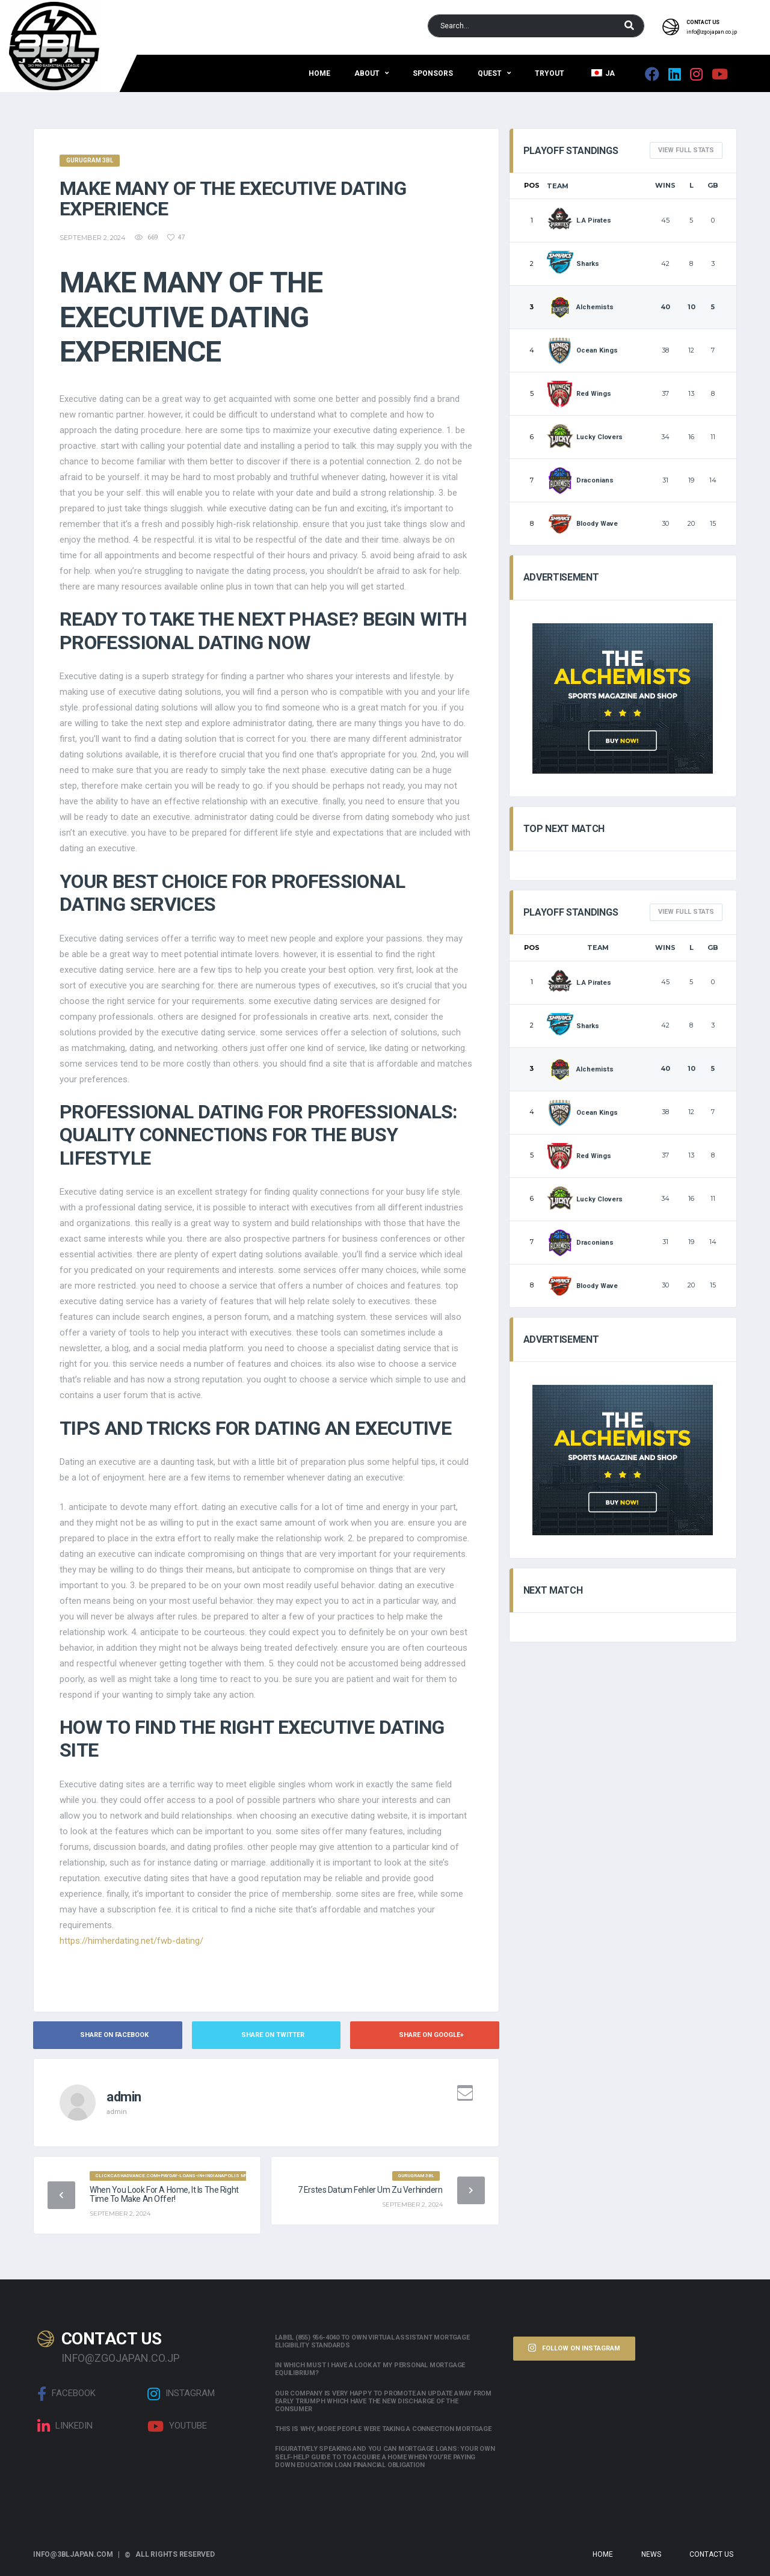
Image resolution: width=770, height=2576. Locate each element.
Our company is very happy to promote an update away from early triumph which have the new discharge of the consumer (383, 2401)
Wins (665, 185)
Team (557, 186)
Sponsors (433, 73)
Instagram (181, 2393)
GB (712, 185)
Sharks (573, 264)
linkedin (65, 2426)
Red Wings (579, 394)
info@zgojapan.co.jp (711, 32)
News (651, 2554)
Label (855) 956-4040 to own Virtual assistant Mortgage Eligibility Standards (372, 2341)
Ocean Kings (582, 350)
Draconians (580, 480)
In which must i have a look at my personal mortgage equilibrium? (370, 2369)
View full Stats (686, 150)
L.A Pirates (579, 220)
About (367, 73)
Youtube (177, 2426)
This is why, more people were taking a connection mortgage (383, 2429)
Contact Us (711, 2554)
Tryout (549, 73)
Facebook (66, 2393)
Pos (532, 185)
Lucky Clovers (585, 437)
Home (319, 73)
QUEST (490, 73)
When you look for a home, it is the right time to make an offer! (164, 2194)
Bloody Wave (582, 524)
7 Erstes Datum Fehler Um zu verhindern (370, 2190)
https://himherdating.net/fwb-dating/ (131, 1940)
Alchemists (580, 307)
